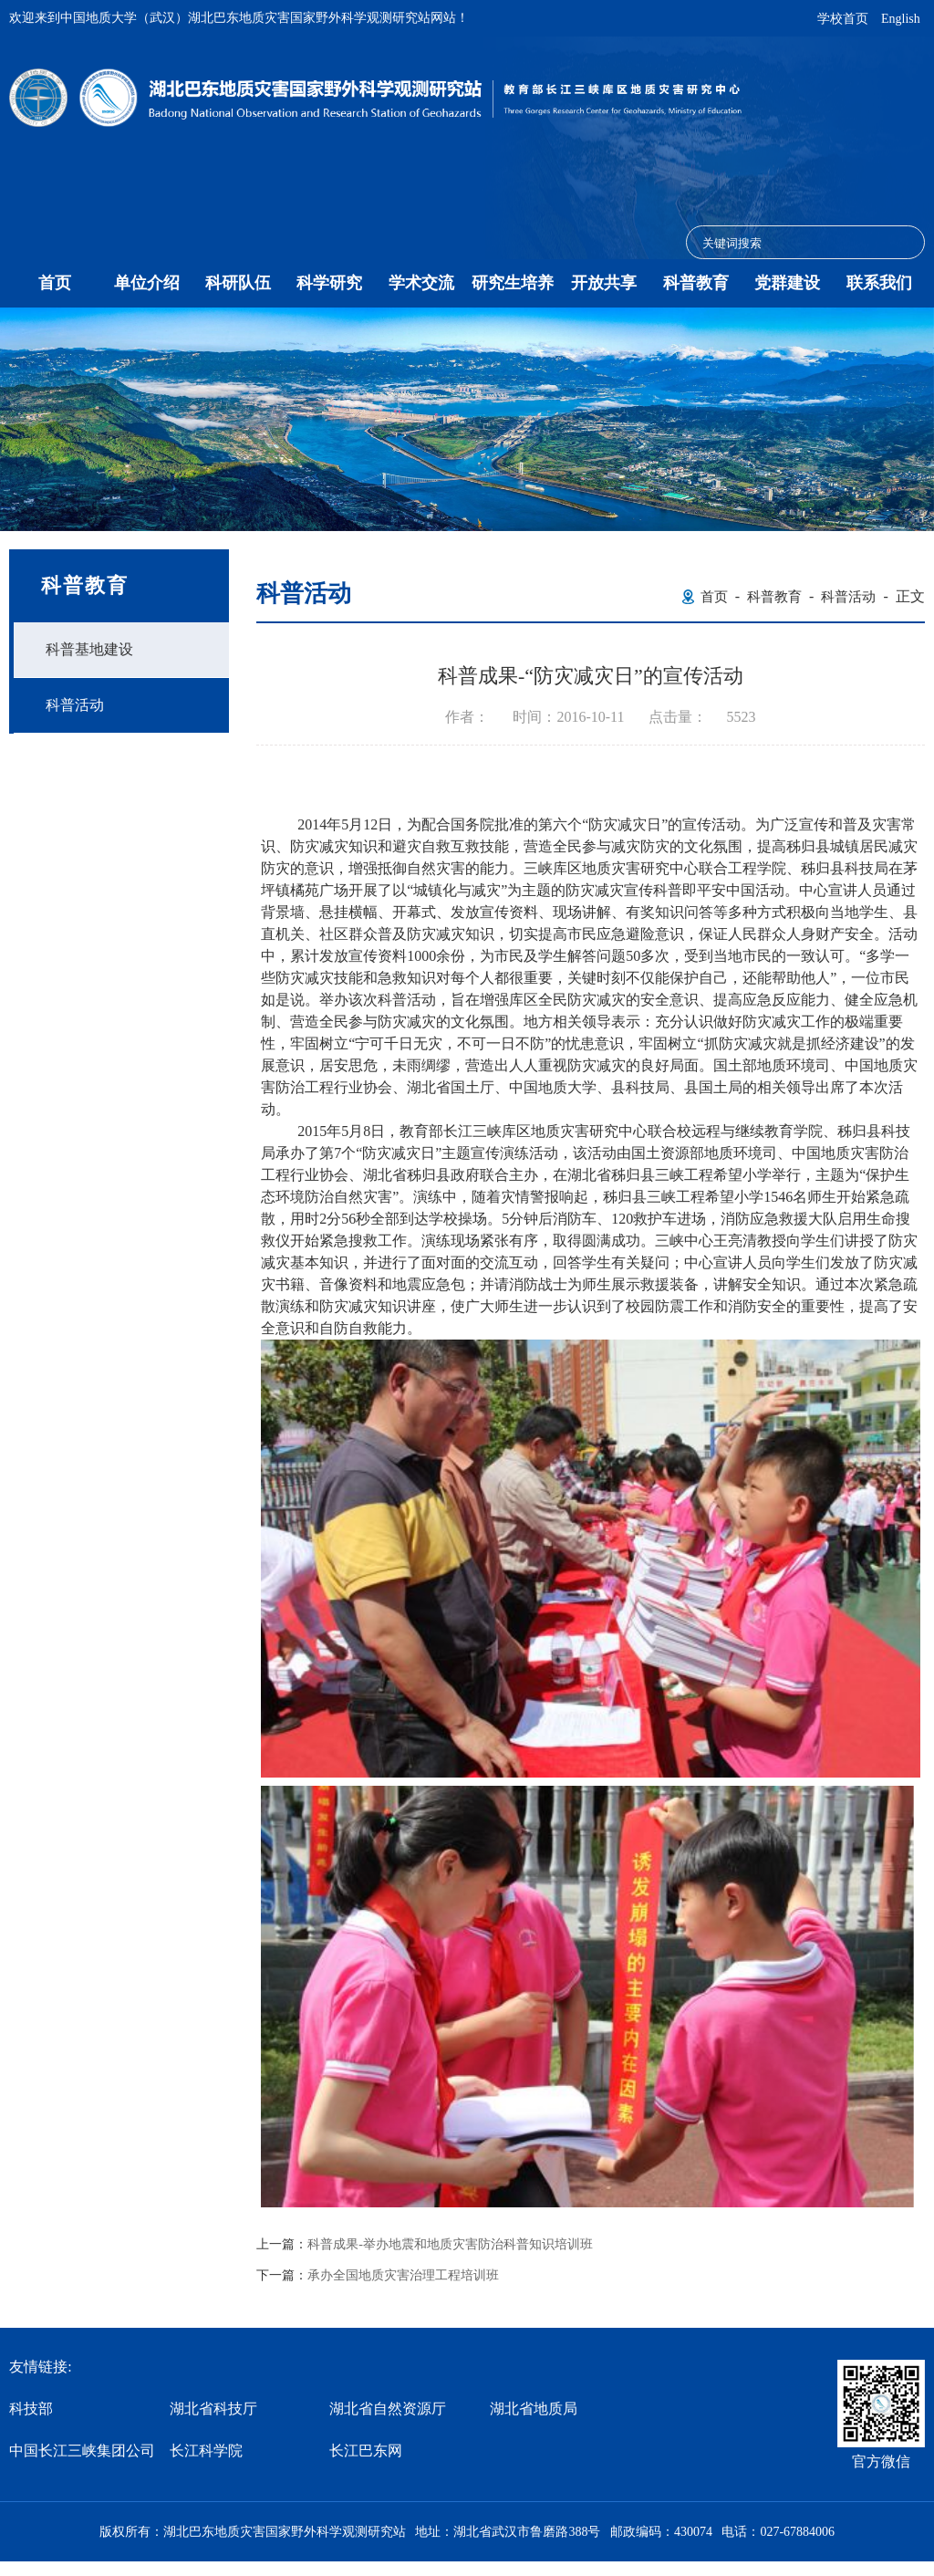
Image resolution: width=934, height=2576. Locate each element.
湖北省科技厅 (213, 2408)
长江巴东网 (365, 2450)
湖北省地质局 (533, 2408)
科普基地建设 (89, 649)
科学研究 (329, 283)
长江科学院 (206, 2450)
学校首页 (842, 19)
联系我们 (879, 283)
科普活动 (75, 705)
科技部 (31, 2408)
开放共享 (604, 283)
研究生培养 (513, 283)
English (900, 19)
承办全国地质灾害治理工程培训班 (403, 2275)
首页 (54, 283)
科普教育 (696, 283)
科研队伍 (238, 283)
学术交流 (421, 283)
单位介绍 (147, 283)
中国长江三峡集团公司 (82, 2450)
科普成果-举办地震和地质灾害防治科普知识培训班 (450, 2244)
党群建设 (787, 283)
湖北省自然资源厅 (387, 2408)
